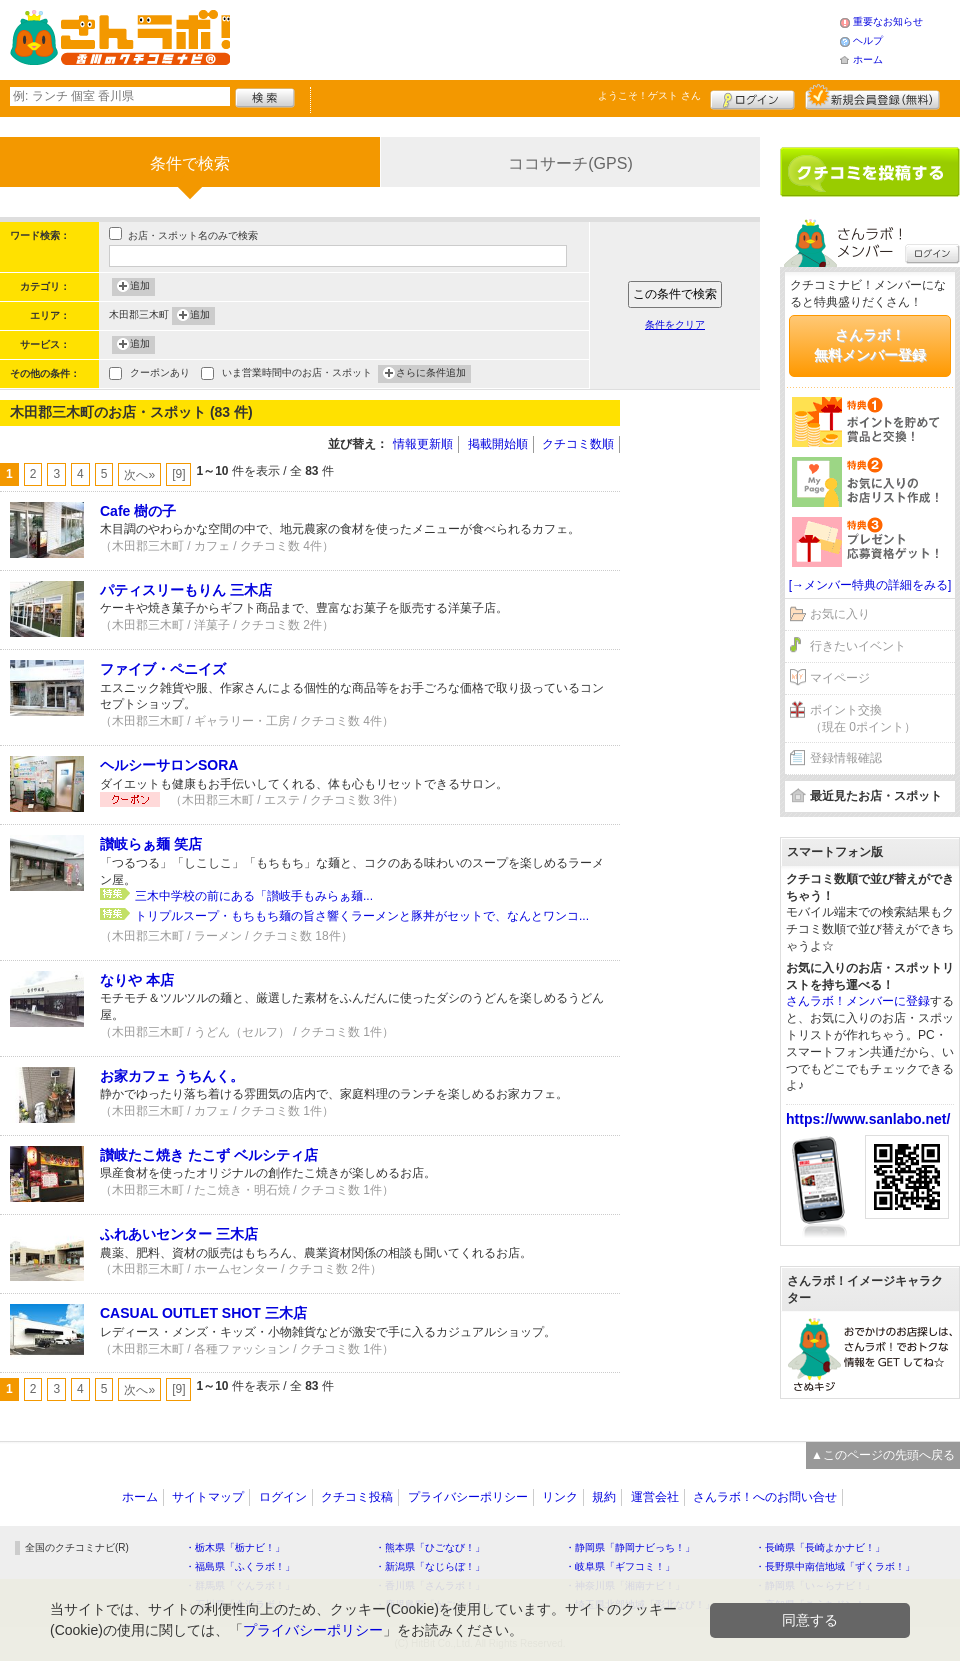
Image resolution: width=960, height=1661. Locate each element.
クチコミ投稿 (357, 1497)
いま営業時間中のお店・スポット (297, 374)
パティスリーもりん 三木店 (186, 590)
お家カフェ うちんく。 (172, 1076)
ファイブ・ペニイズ (163, 669)
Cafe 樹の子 (138, 511)
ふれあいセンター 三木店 (179, 1234)
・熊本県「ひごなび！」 (430, 1547)
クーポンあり (160, 374)
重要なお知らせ (888, 21)
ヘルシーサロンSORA (169, 765)
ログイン (752, 97)
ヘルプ (868, 40)
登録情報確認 (846, 758)
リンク (560, 1497)
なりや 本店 (137, 980)
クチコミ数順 (578, 444)
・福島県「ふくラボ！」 (240, 1566)
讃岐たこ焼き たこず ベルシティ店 (209, 1155)
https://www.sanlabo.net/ (868, 1119)
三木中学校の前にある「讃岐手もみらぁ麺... (254, 896)
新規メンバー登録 (872, 97)
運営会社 (655, 1497)
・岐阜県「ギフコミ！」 (620, 1566)
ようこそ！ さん (649, 95)
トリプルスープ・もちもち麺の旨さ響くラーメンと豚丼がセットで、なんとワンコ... (362, 916)
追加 (140, 287)
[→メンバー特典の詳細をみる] (870, 585)
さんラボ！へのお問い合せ (765, 1497)
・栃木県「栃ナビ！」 (235, 1547)
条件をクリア (675, 324)
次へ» (139, 475)
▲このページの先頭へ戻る (883, 1455)
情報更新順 (423, 444)
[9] (178, 474)
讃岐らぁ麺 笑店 (151, 844)
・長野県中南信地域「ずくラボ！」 (835, 1566)
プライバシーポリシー (468, 1497)
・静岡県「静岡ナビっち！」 (630, 1547)
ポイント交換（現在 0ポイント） (863, 718)
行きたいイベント (858, 646)
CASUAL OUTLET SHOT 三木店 (203, 1313)
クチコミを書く (870, 172)
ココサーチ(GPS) (570, 163)
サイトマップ (208, 1497)
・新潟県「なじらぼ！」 (430, 1566)
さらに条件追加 (431, 374)
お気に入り (840, 614)
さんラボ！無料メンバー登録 (870, 345)
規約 (604, 1497)
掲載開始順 (498, 444)
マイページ (840, 678)
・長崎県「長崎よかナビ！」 (820, 1547)
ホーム (868, 59)
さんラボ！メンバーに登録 (858, 1001)
